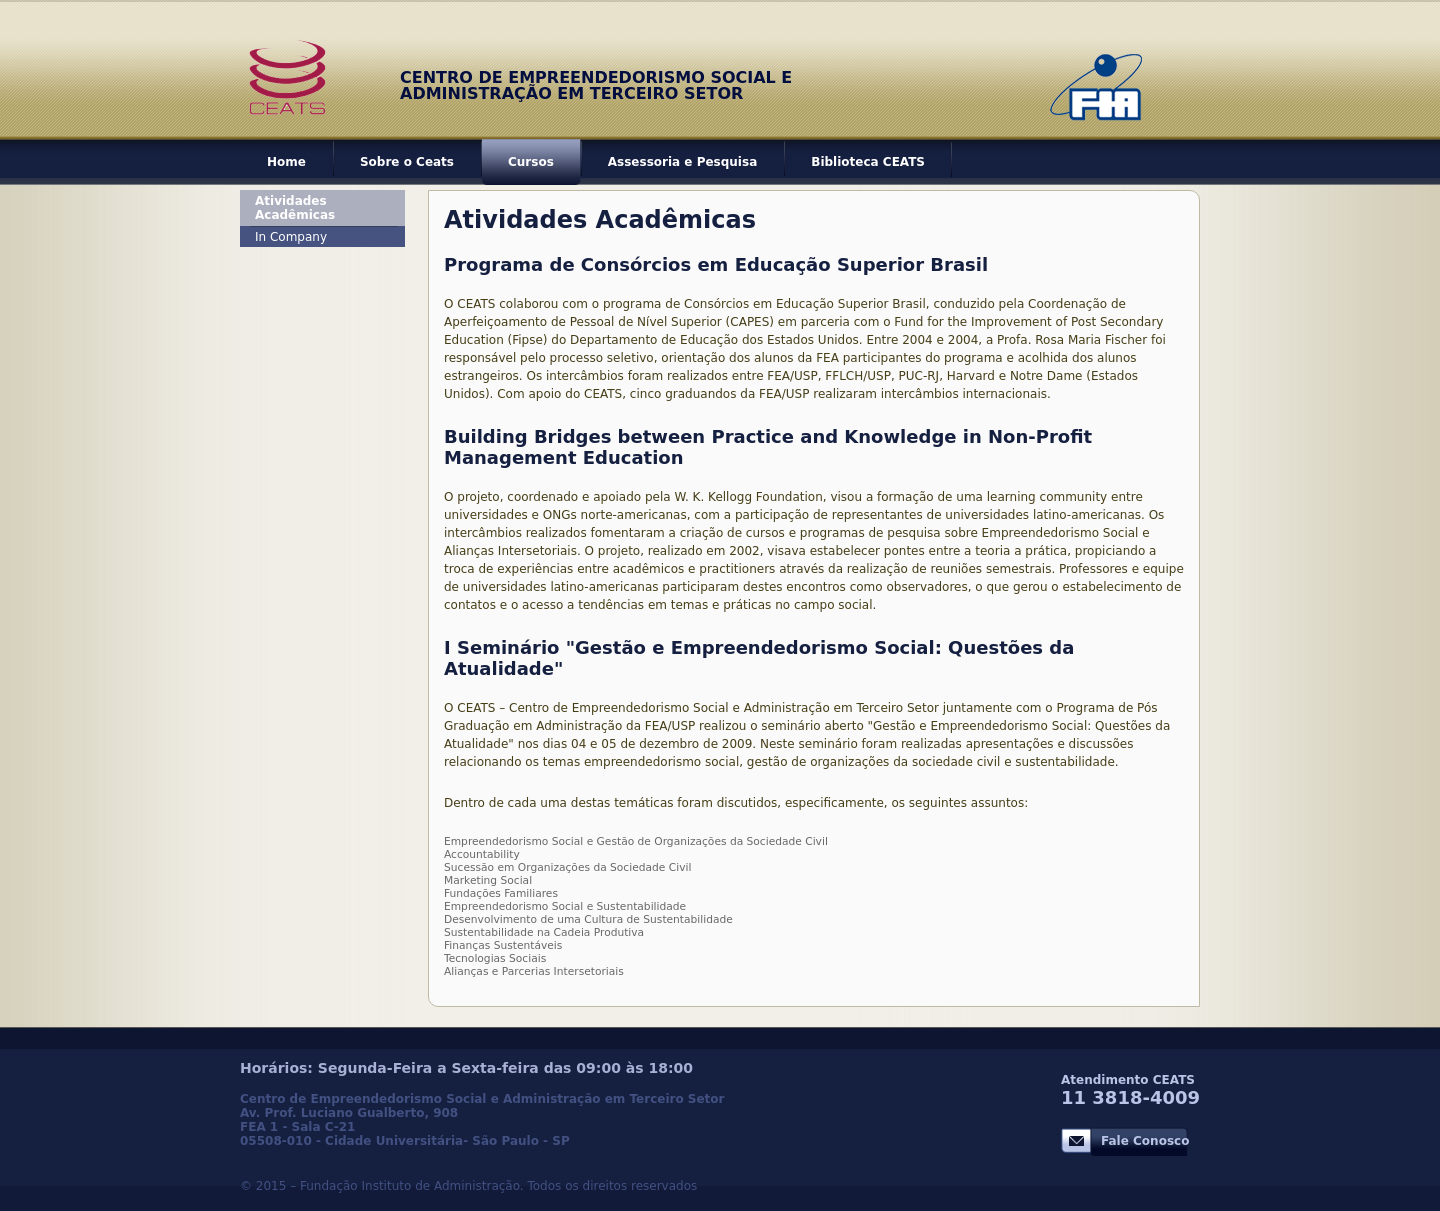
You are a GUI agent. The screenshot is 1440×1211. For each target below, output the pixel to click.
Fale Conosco (1145, 1141)
